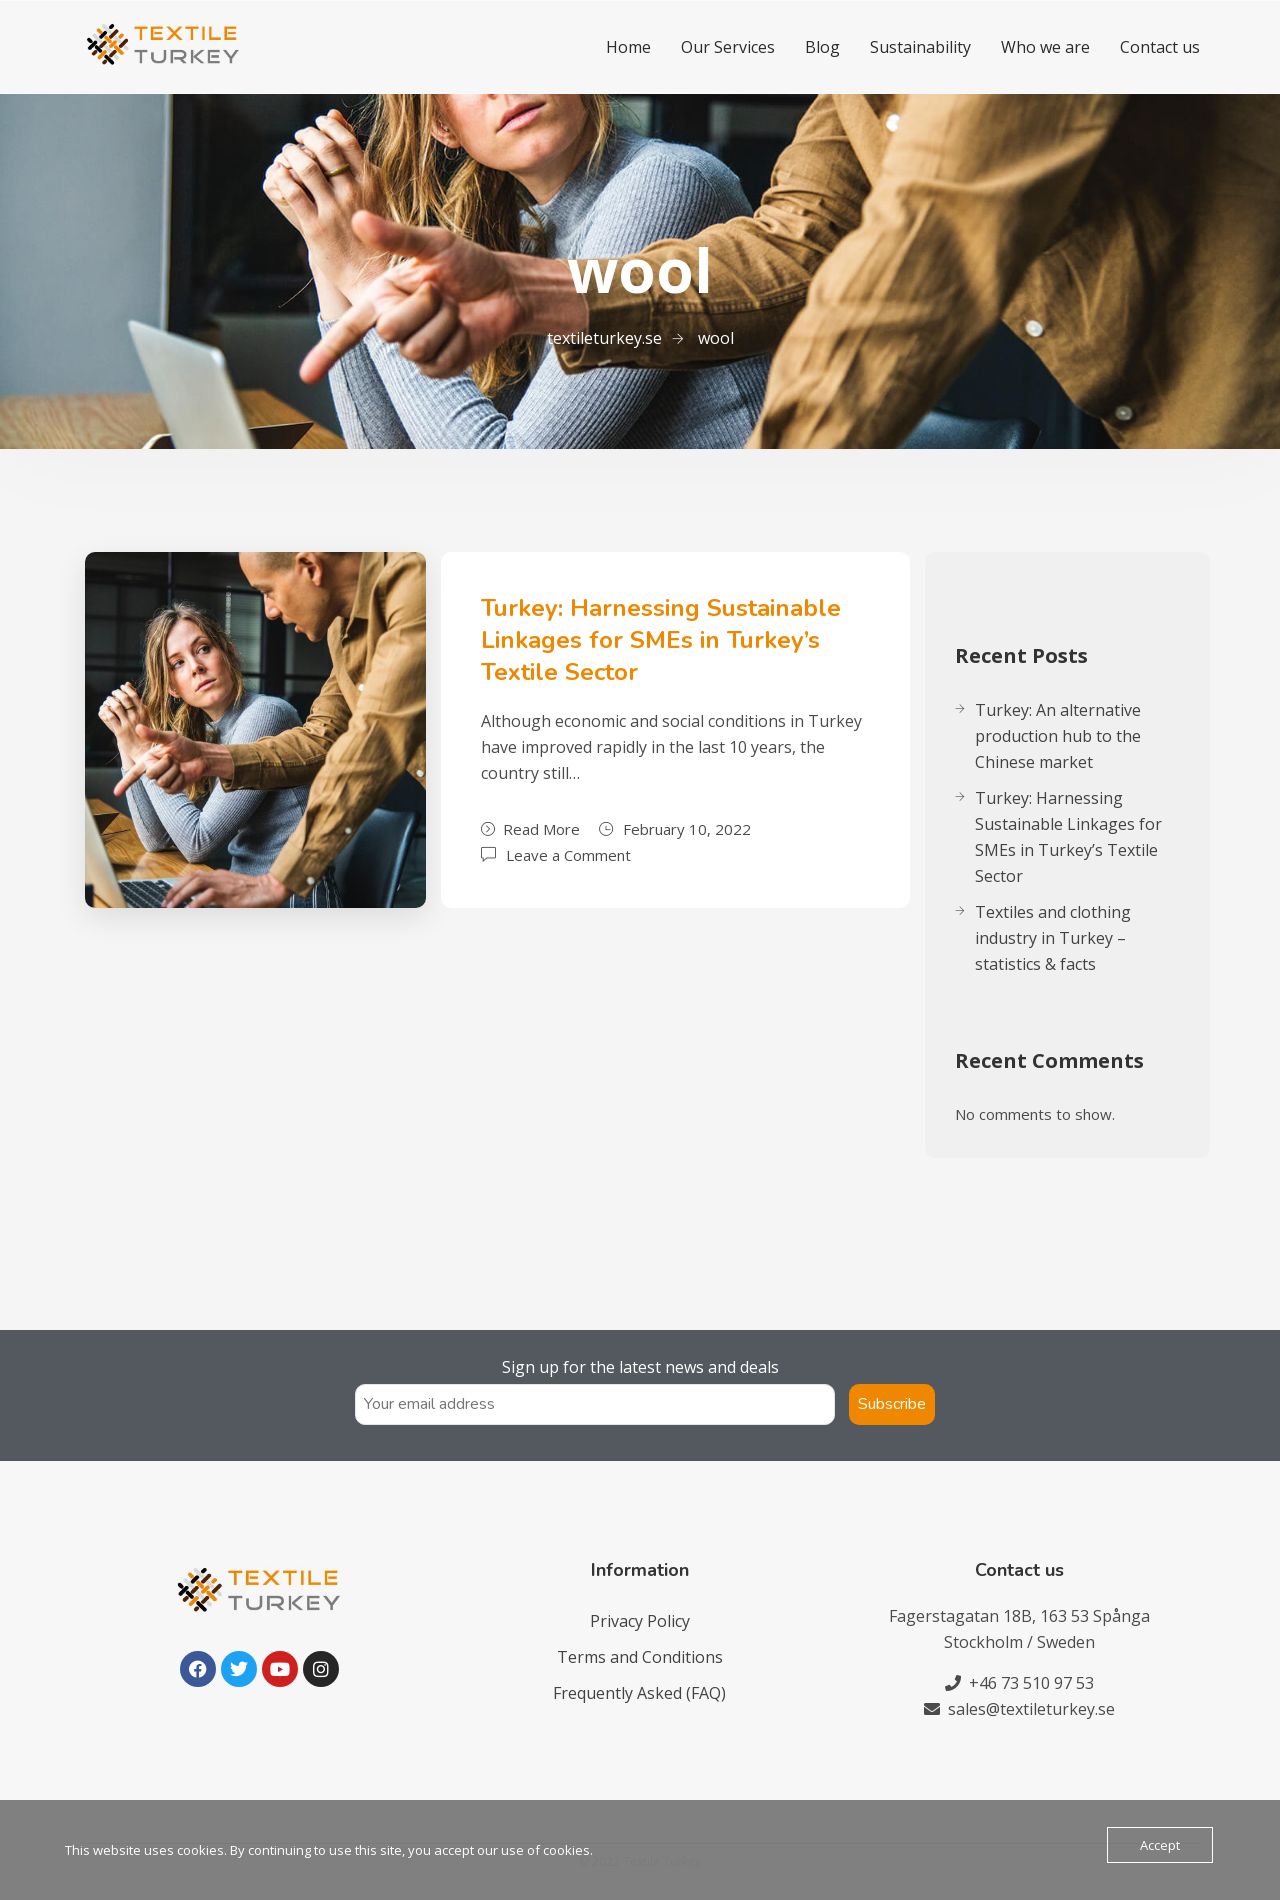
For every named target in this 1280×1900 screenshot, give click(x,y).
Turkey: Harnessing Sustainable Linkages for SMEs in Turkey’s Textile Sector (661, 640)
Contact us (1160, 47)
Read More (530, 829)
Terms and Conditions (640, 1657)
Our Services (728, 47)
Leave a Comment (568, 853)
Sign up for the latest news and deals (640, 1367)
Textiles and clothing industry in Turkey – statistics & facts (1053, 938)
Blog (822, 47)
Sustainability (920, 47)
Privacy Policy (640, 1621)
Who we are (1045, 47)
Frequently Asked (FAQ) (639, 1693)
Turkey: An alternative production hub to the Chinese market (1058, 736)
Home (628, 47)
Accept (1160, 1845)
